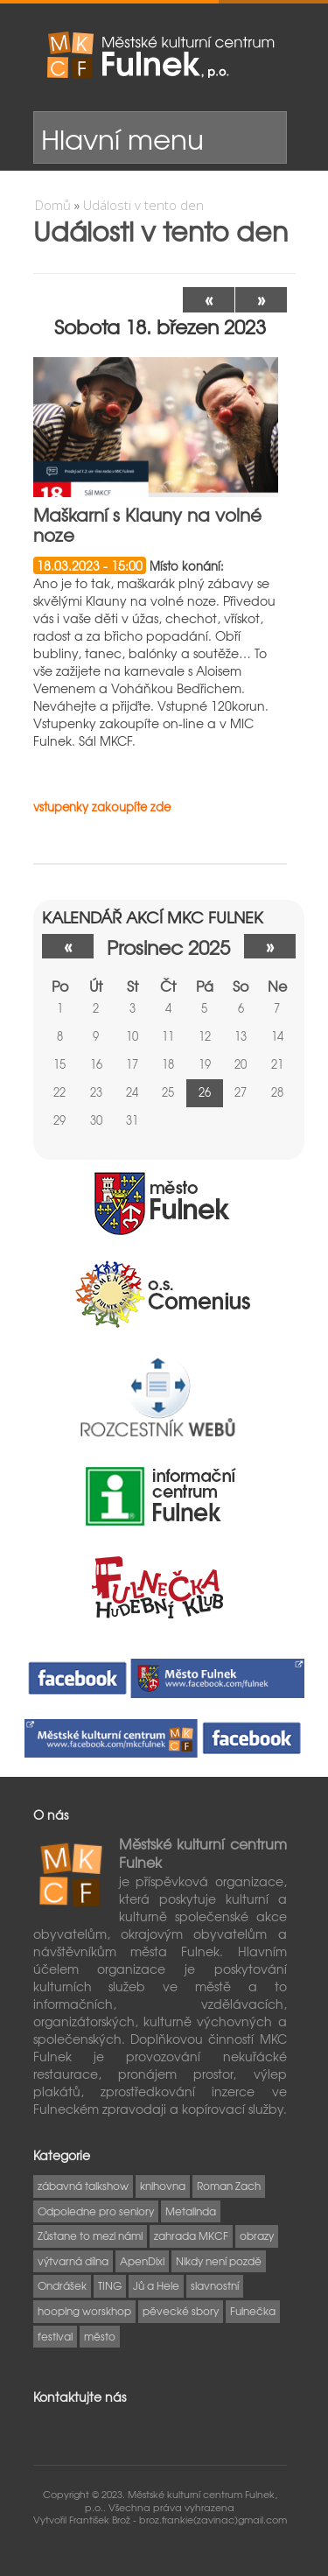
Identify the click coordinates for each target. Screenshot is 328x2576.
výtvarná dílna (73, 2261)
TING (110, 2285)
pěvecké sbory (181, 2311)
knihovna (162, 2185)
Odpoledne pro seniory (96, 2211)
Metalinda (190, 2211)
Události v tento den (143, 205)
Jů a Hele (156, 2285)
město (99, 2336)
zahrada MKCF (191, 2235)
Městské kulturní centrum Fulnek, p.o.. (181, 2500)
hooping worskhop (84, 2311)
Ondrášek (62, 2285)
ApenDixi (142, 2261)
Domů (53, 205)
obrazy (257, 2235)
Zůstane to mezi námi (90, 2235)
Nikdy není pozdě (219, 2261)
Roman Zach (229, 2185)
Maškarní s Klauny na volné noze (147, 524)
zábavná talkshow (83, 2185)
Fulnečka (253, 2311)
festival (55, 2336)
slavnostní (215, 2285)
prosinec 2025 (168, 946)
